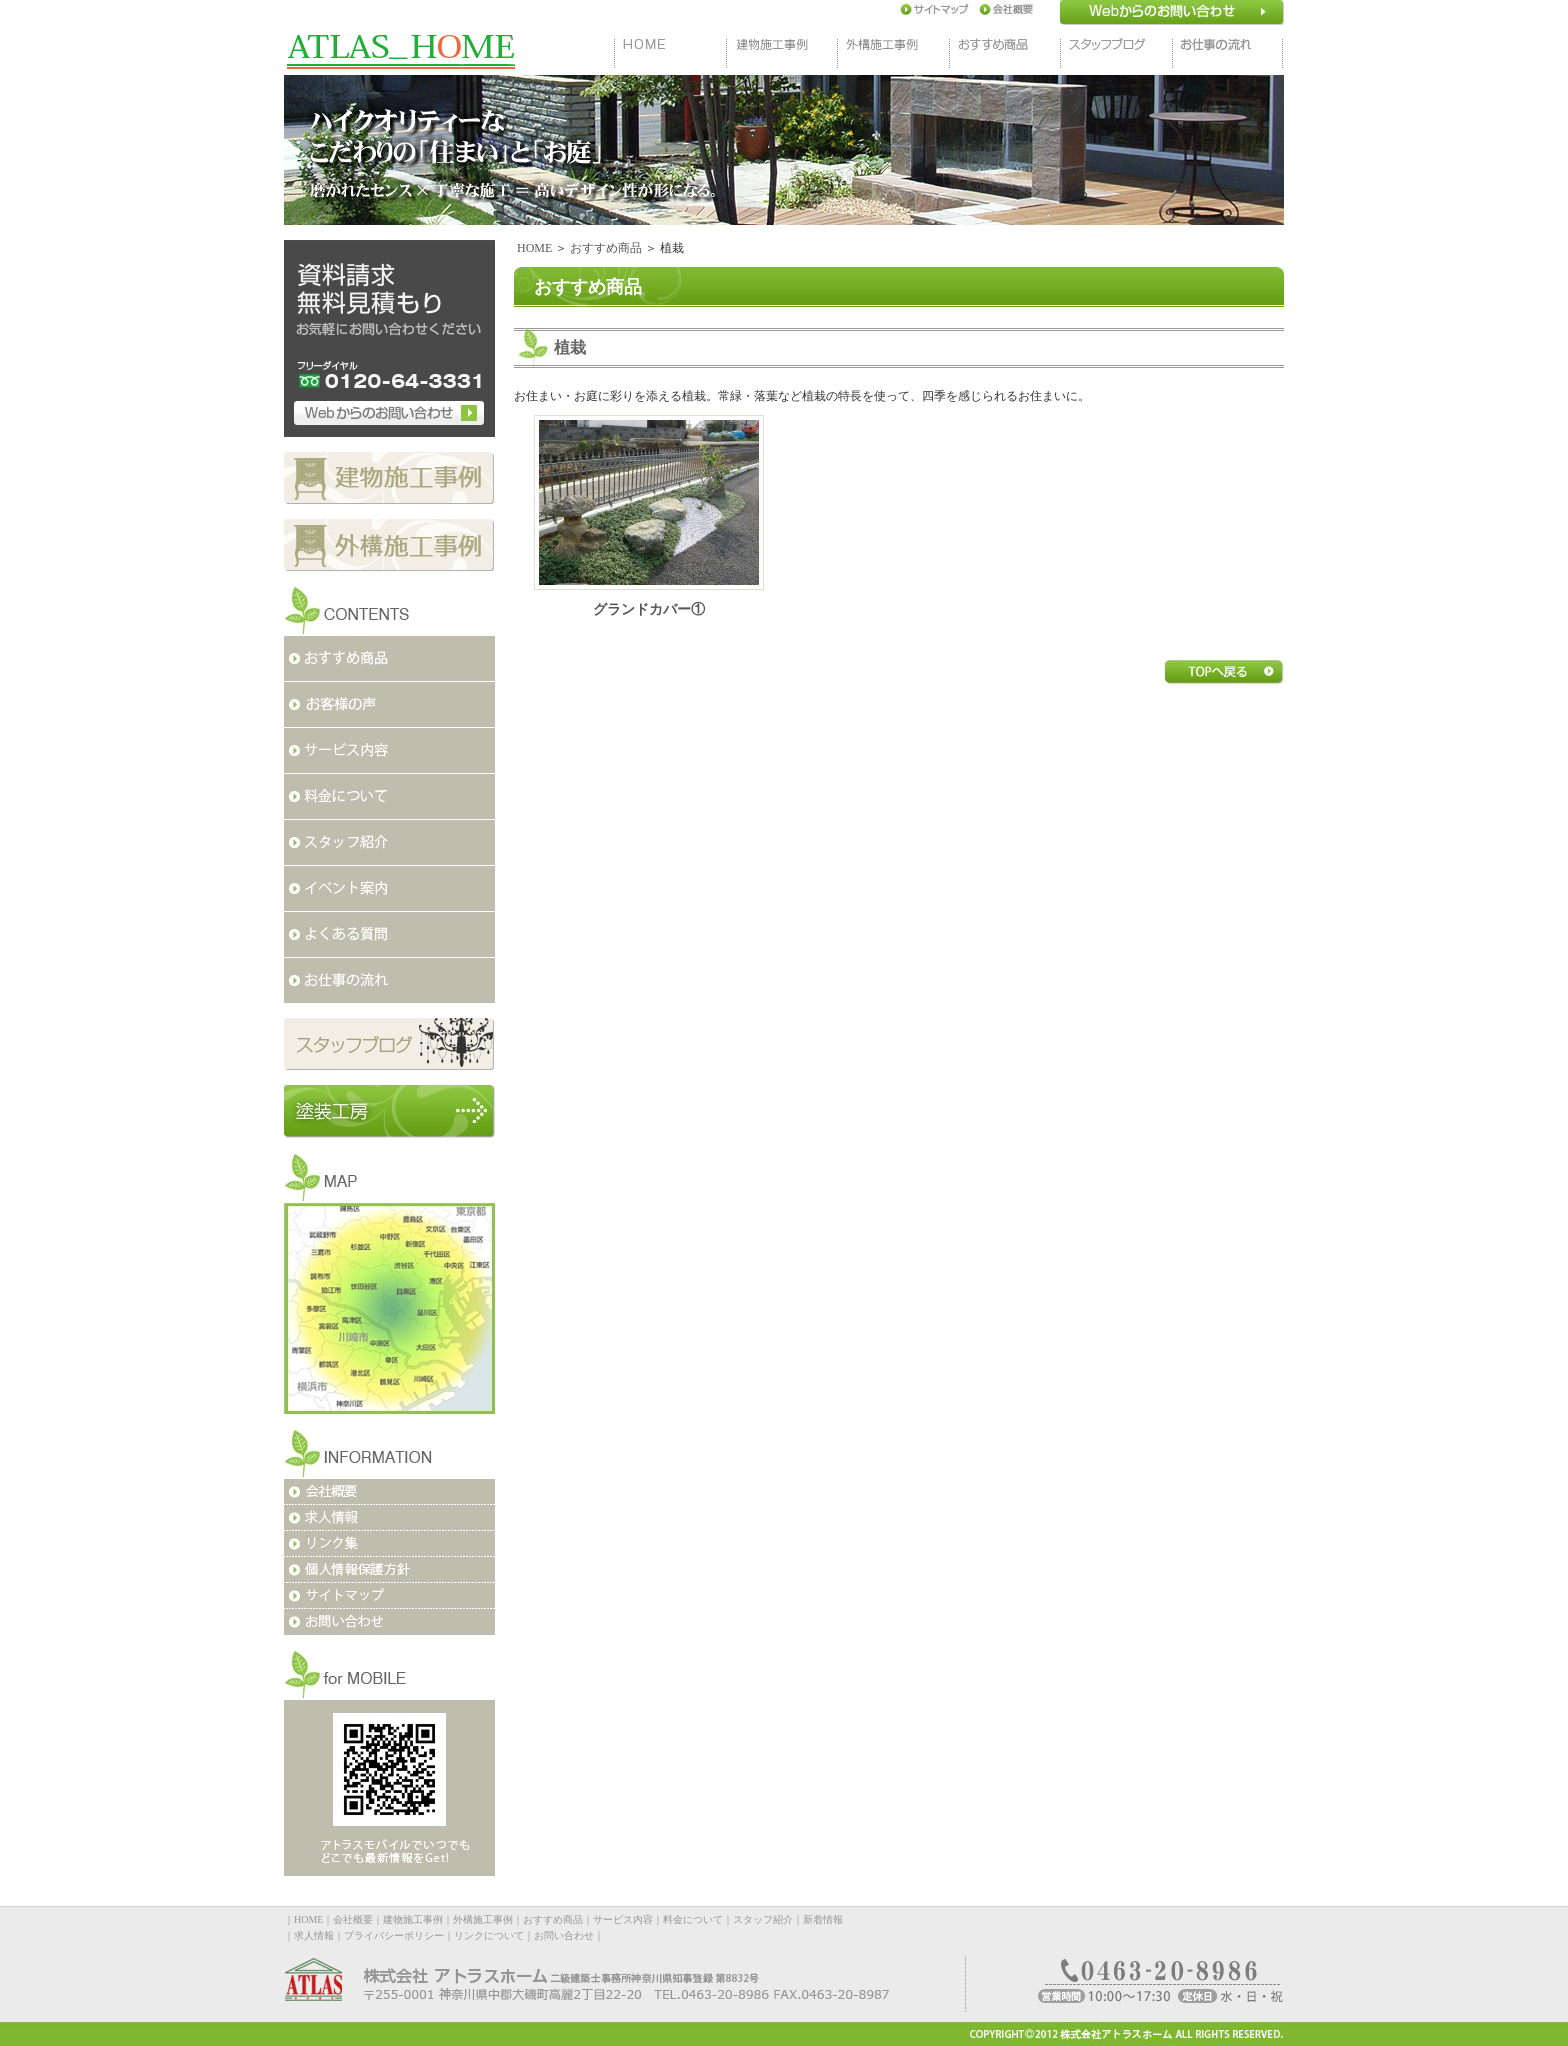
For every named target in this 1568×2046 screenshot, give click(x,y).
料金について (693, 1919)
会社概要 (353, 1919)
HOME (534, 248)
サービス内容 (623, 1919)
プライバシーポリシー (394, 1935)
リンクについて (489, 1935)
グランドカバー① (649, 609)
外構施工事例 (483, 1919)
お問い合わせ (564, 1935)
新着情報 (823, 1919)
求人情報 (314, 1935)
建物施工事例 (413, 1919)
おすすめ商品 (606, 248)
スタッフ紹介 (763, 1919)
